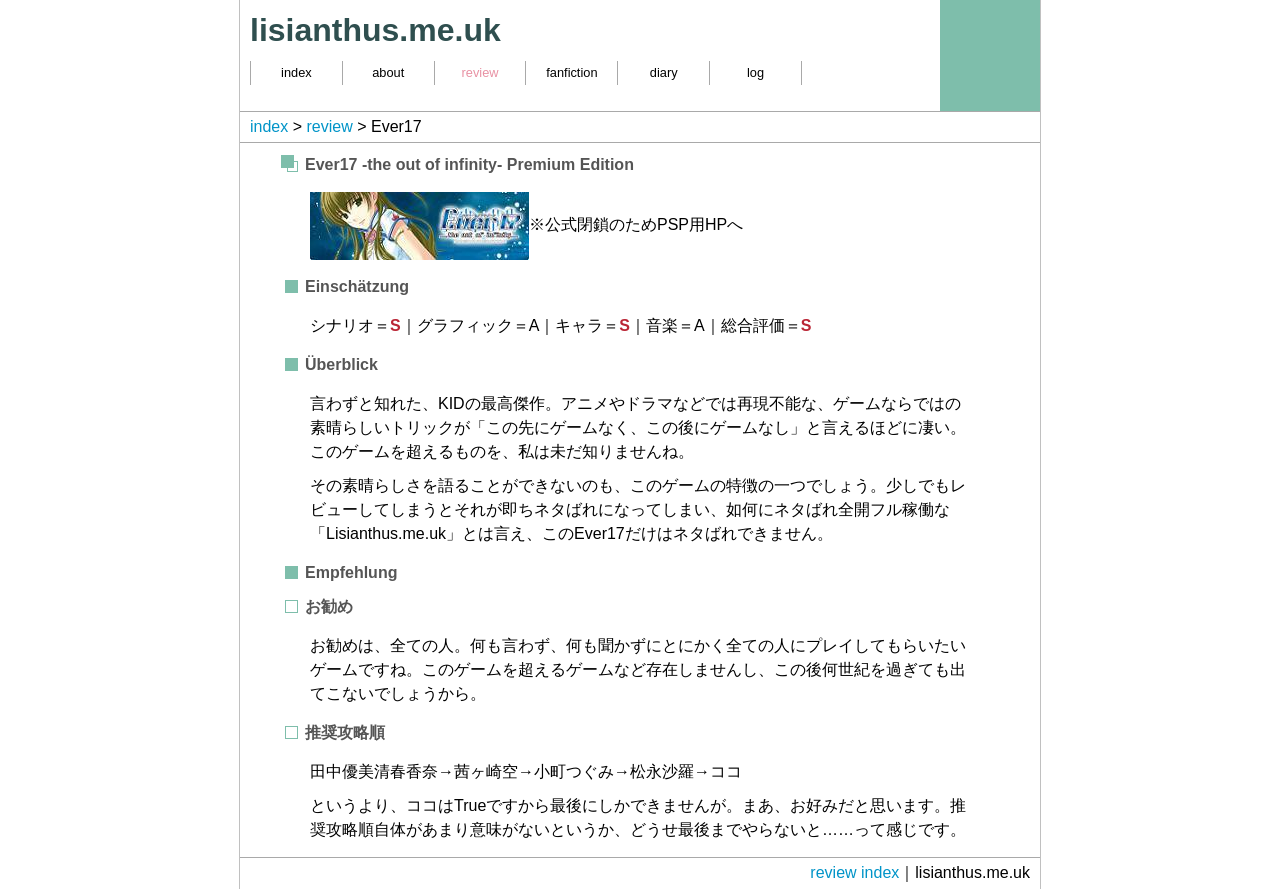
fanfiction (571, 72)
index (296, 72)
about (388, 72)
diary (664, 72)
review (480, 72)
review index (854, 872)
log (755, 72)
